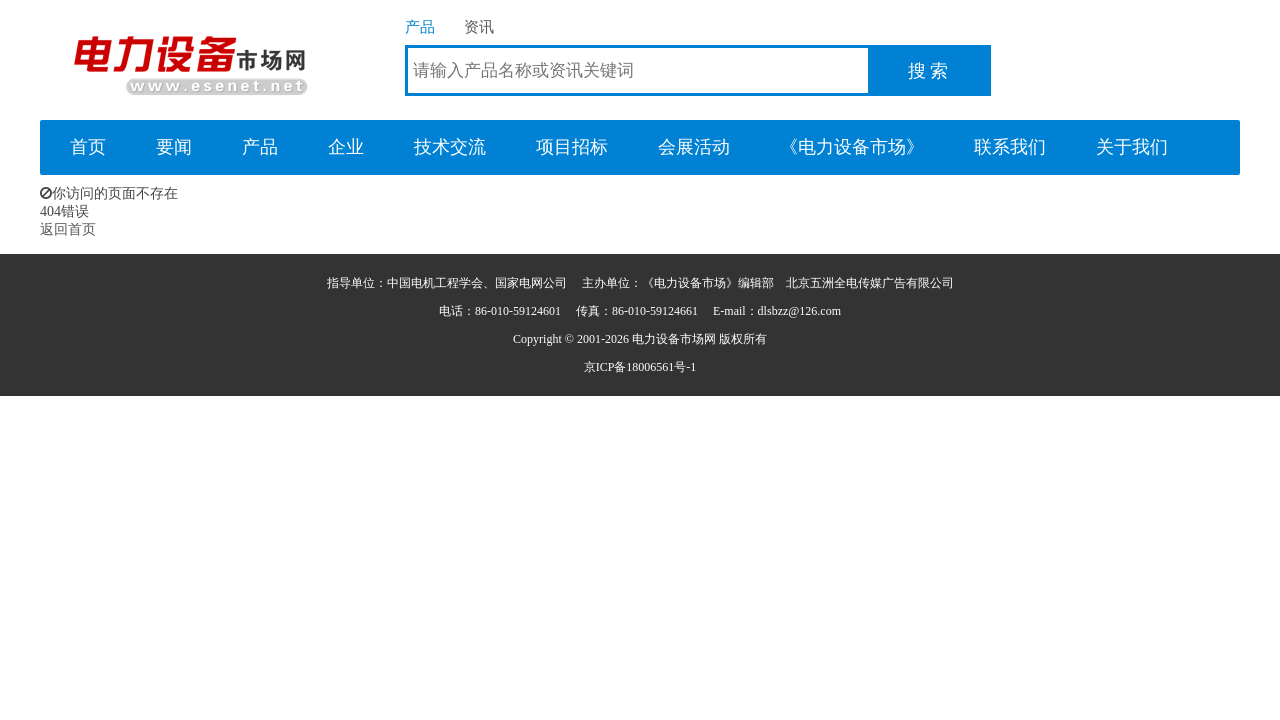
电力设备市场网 (190, 60)
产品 (420, 26)
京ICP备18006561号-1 (640, 367)
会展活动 (694, 147)
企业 (346, 147)
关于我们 (1132, 147)
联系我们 (1010, 147)
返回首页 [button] (68, 229)
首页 (88, 147)
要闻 (174, 147)
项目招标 (572, 147)
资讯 (479, 26)
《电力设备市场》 (852, 147)
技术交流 (450, 147)
